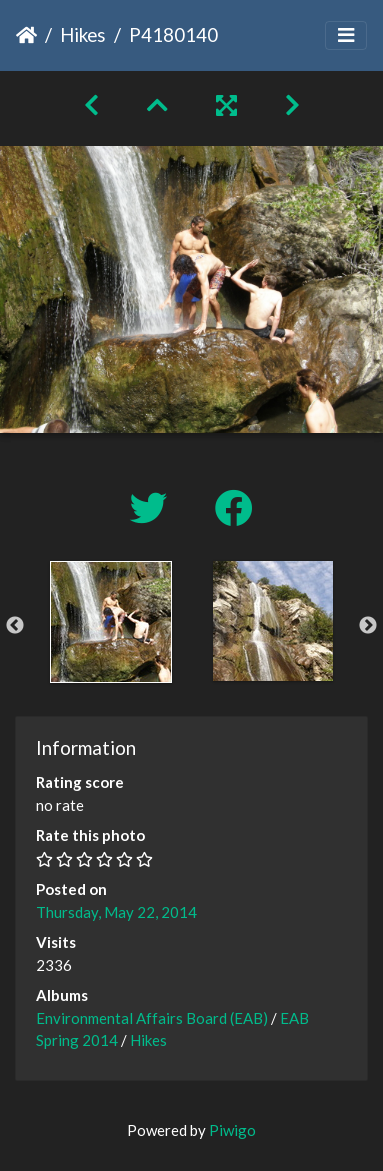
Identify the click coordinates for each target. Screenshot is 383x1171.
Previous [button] (15, 626)
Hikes (83, 34)
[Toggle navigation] (346, 35)
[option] (111, 622)
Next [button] (368, 626)
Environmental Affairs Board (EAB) (152, 1018)
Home (26, 35)
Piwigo (232, 1130)
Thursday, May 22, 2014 (116, 912)
